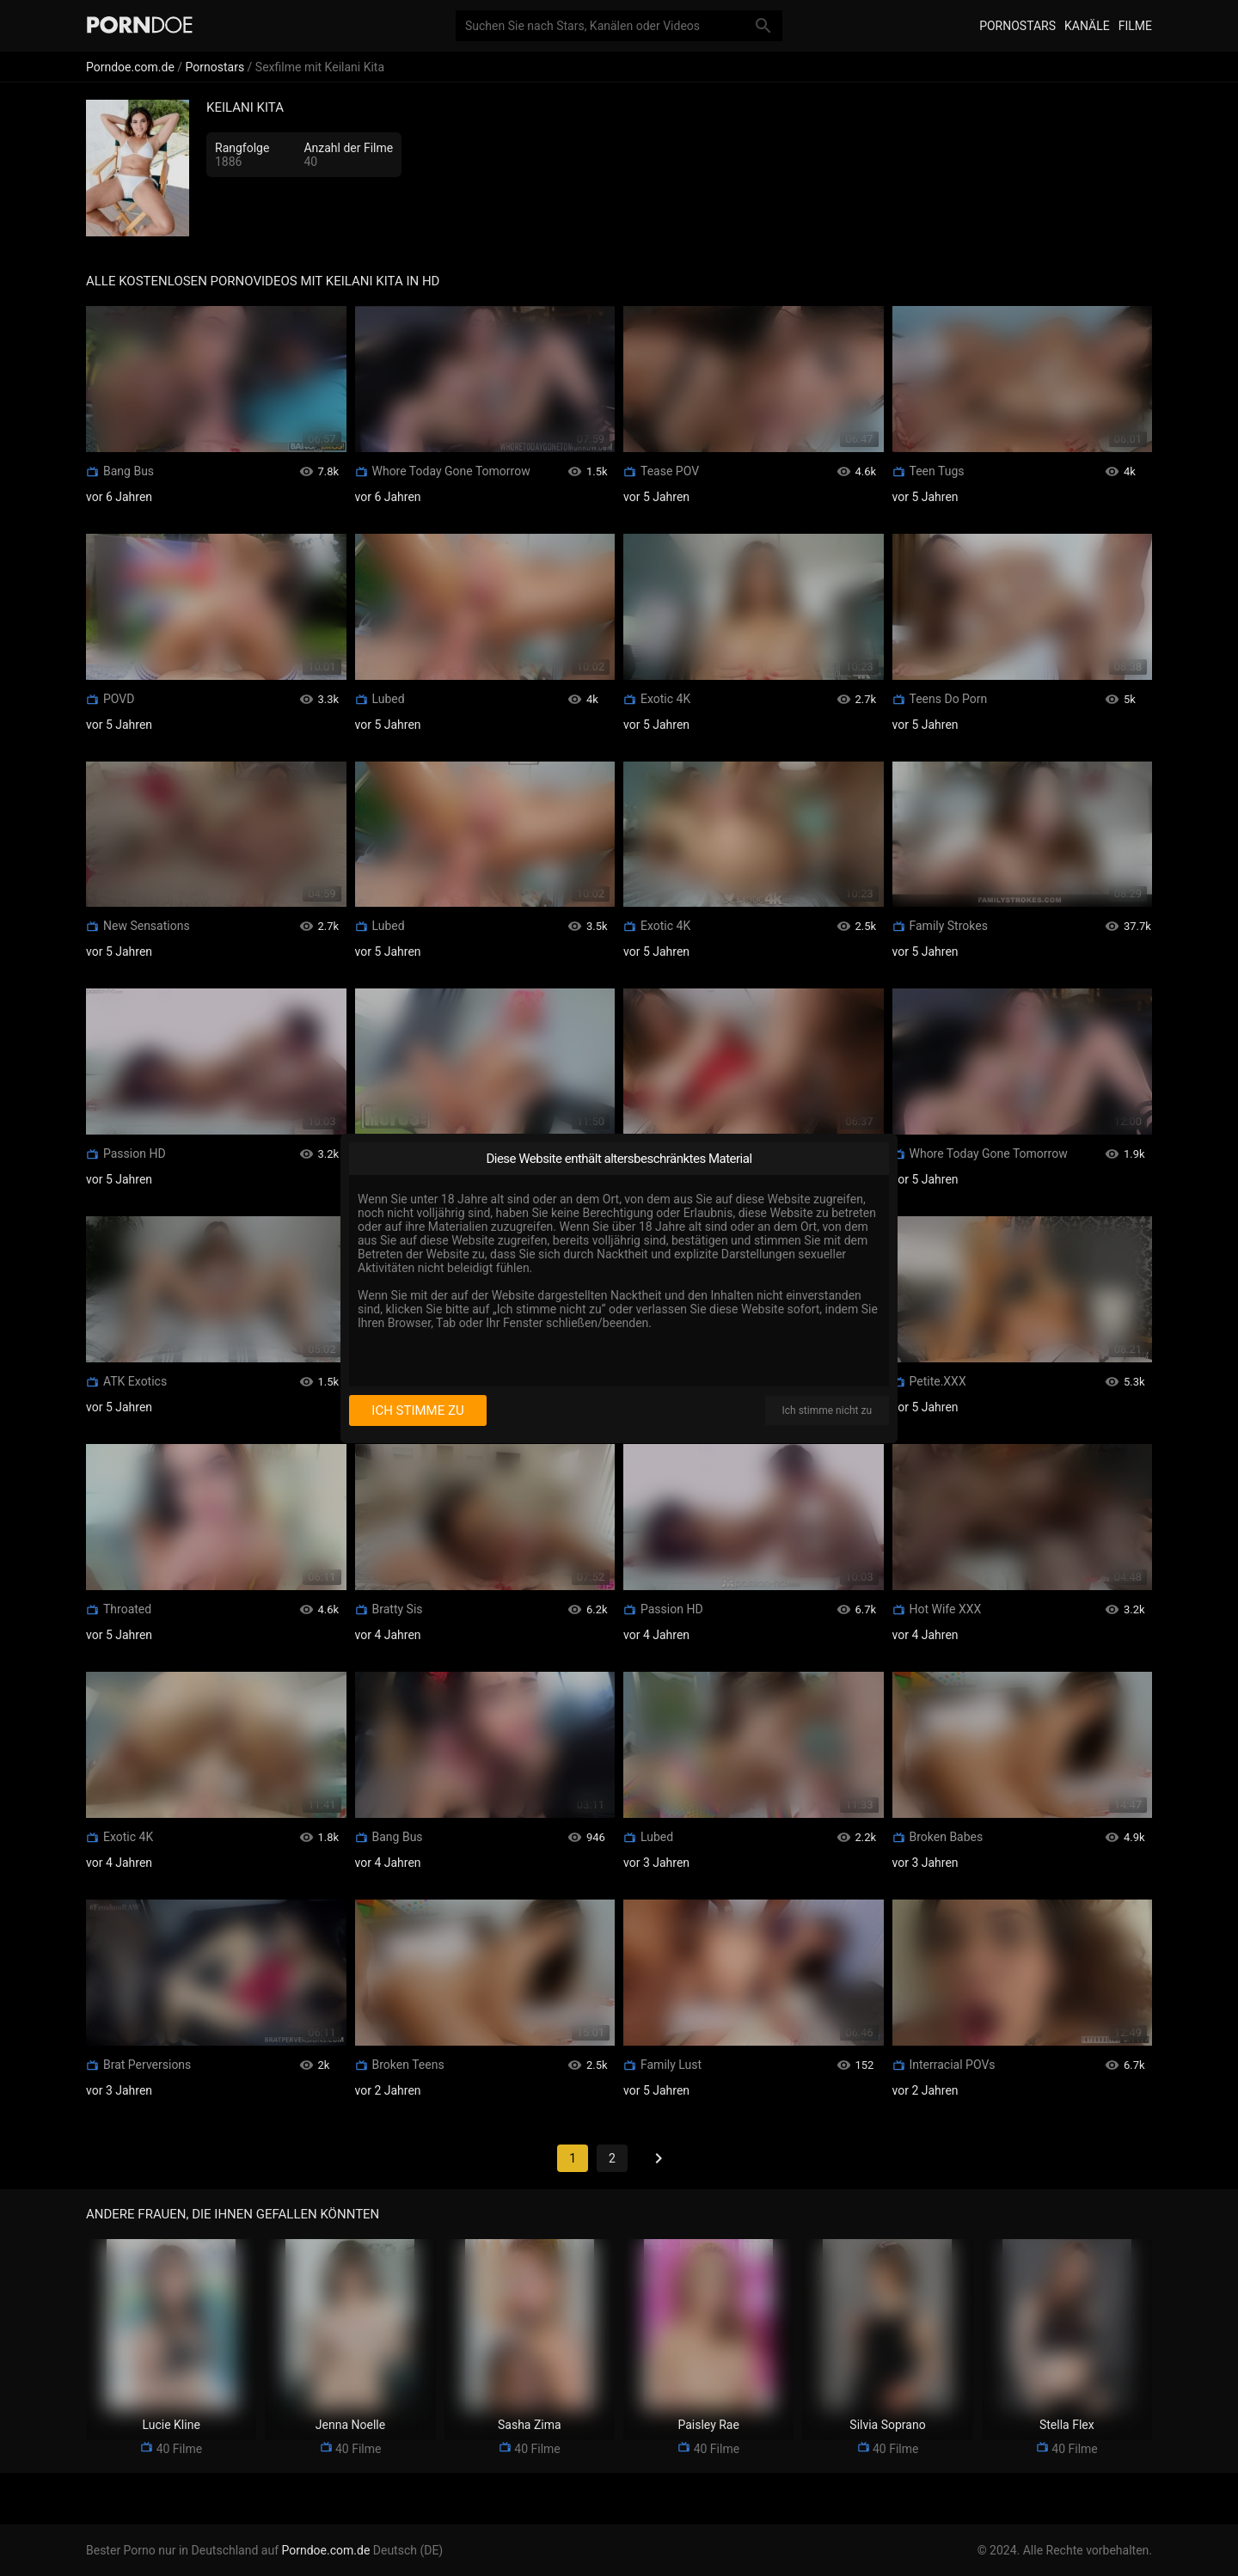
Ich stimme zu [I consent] (417, 1410)
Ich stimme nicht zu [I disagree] (827, 1410)
